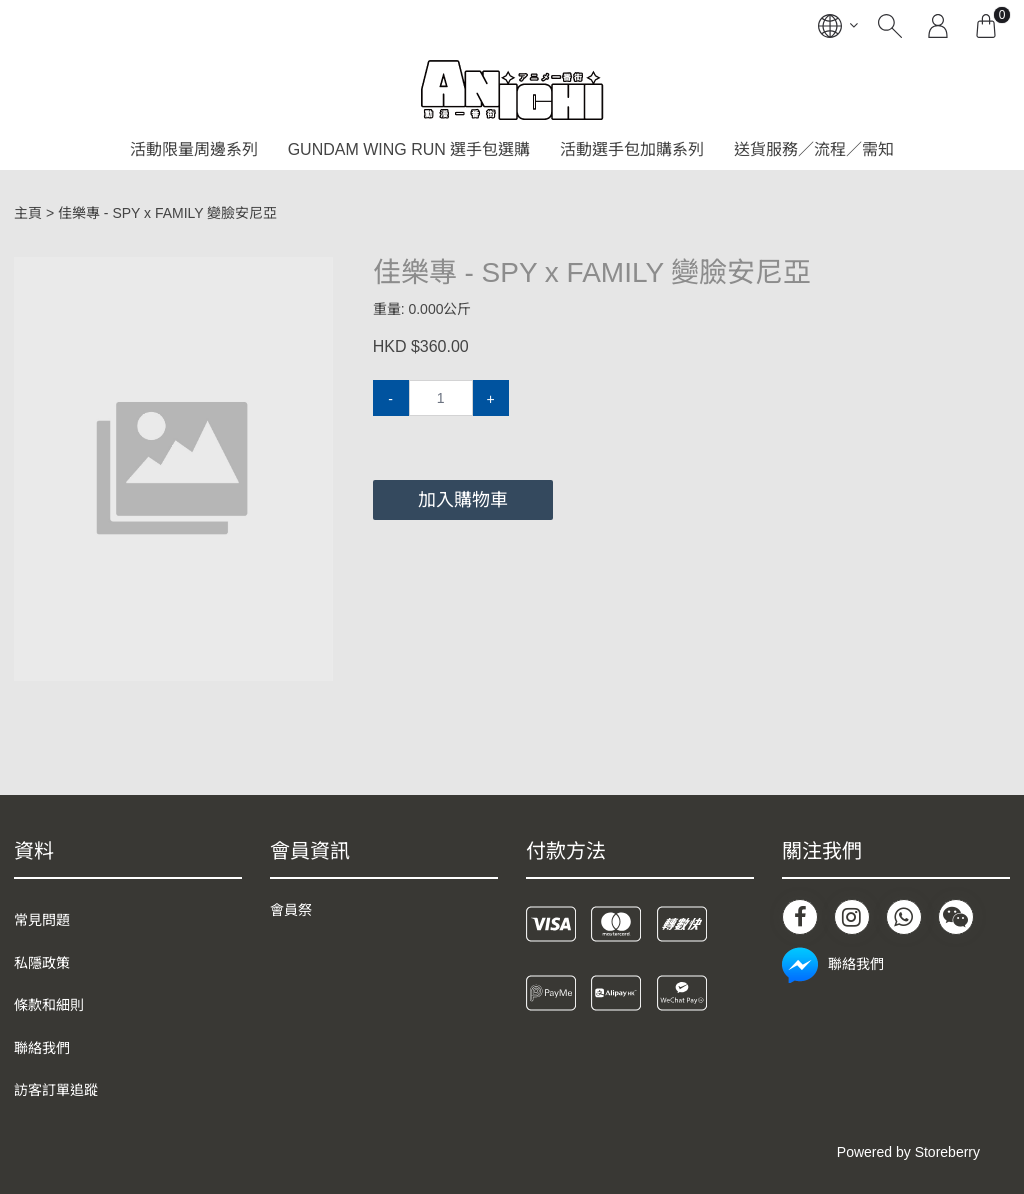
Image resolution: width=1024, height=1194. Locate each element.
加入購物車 (463, 500)
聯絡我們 (42, 1048)
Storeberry (947, 1152)
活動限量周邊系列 (194, 149)
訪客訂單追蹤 (56, 1090)
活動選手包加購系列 (632, 149)
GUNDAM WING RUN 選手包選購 (409, 149)
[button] (315, 274)
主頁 (28, 213)
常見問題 (42, 920)
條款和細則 (49, 1005)
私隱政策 (42, 963)
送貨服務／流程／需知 (814, 149)
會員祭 (291, 910)
